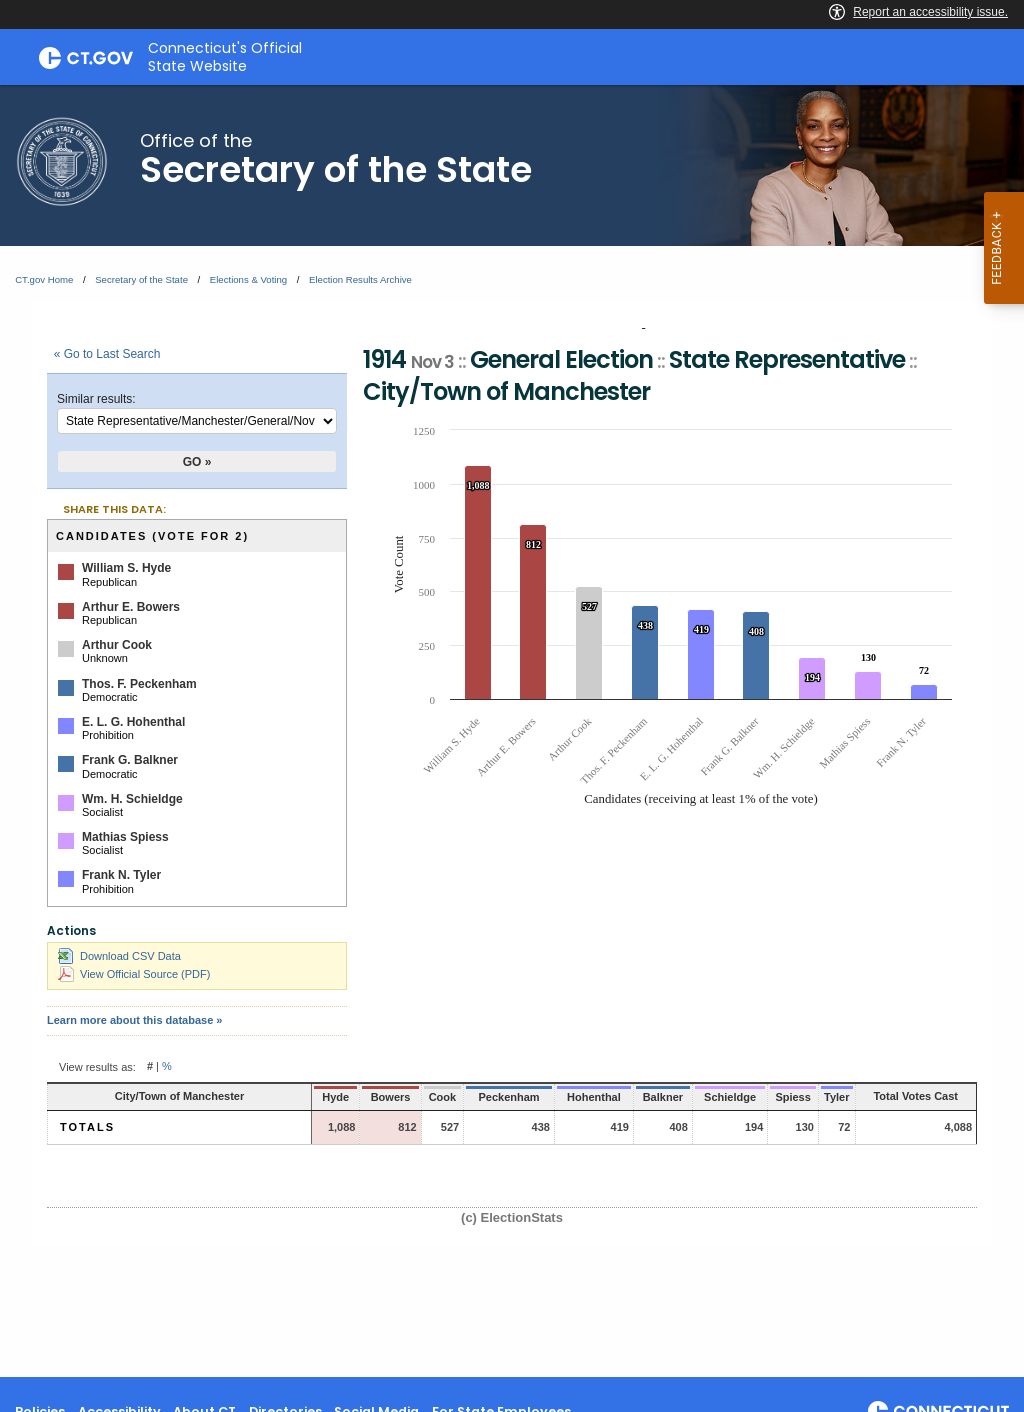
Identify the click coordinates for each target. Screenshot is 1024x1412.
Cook (395, 1097)
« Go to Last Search (107, 354)
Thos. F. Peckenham (139, 684)
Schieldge (685, 1097)
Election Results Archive (360, 279)
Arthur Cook (117, 645)
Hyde (293, 1097)
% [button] (167, 1067)
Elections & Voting (248, 279)
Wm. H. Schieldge (132, 799)
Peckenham (459, 1097)
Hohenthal (544, 1097)
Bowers (345, 1097)
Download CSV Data (119, 956)
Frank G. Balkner (130, 760)
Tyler (802, 1097)
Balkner (614, 1097)
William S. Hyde (126, 568)
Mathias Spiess (125, 837)
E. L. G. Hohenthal (133, 722)
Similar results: (96, 399)
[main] (512, 731)
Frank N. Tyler (121, 875)
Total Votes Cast (900, 1096)
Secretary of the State (141, 279)
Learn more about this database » (134, 1020)
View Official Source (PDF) (134, 974)
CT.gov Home (44, 279)
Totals (87, 1127)
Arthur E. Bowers (131, 607)
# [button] (150, 1067)
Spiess (753, 1097)
